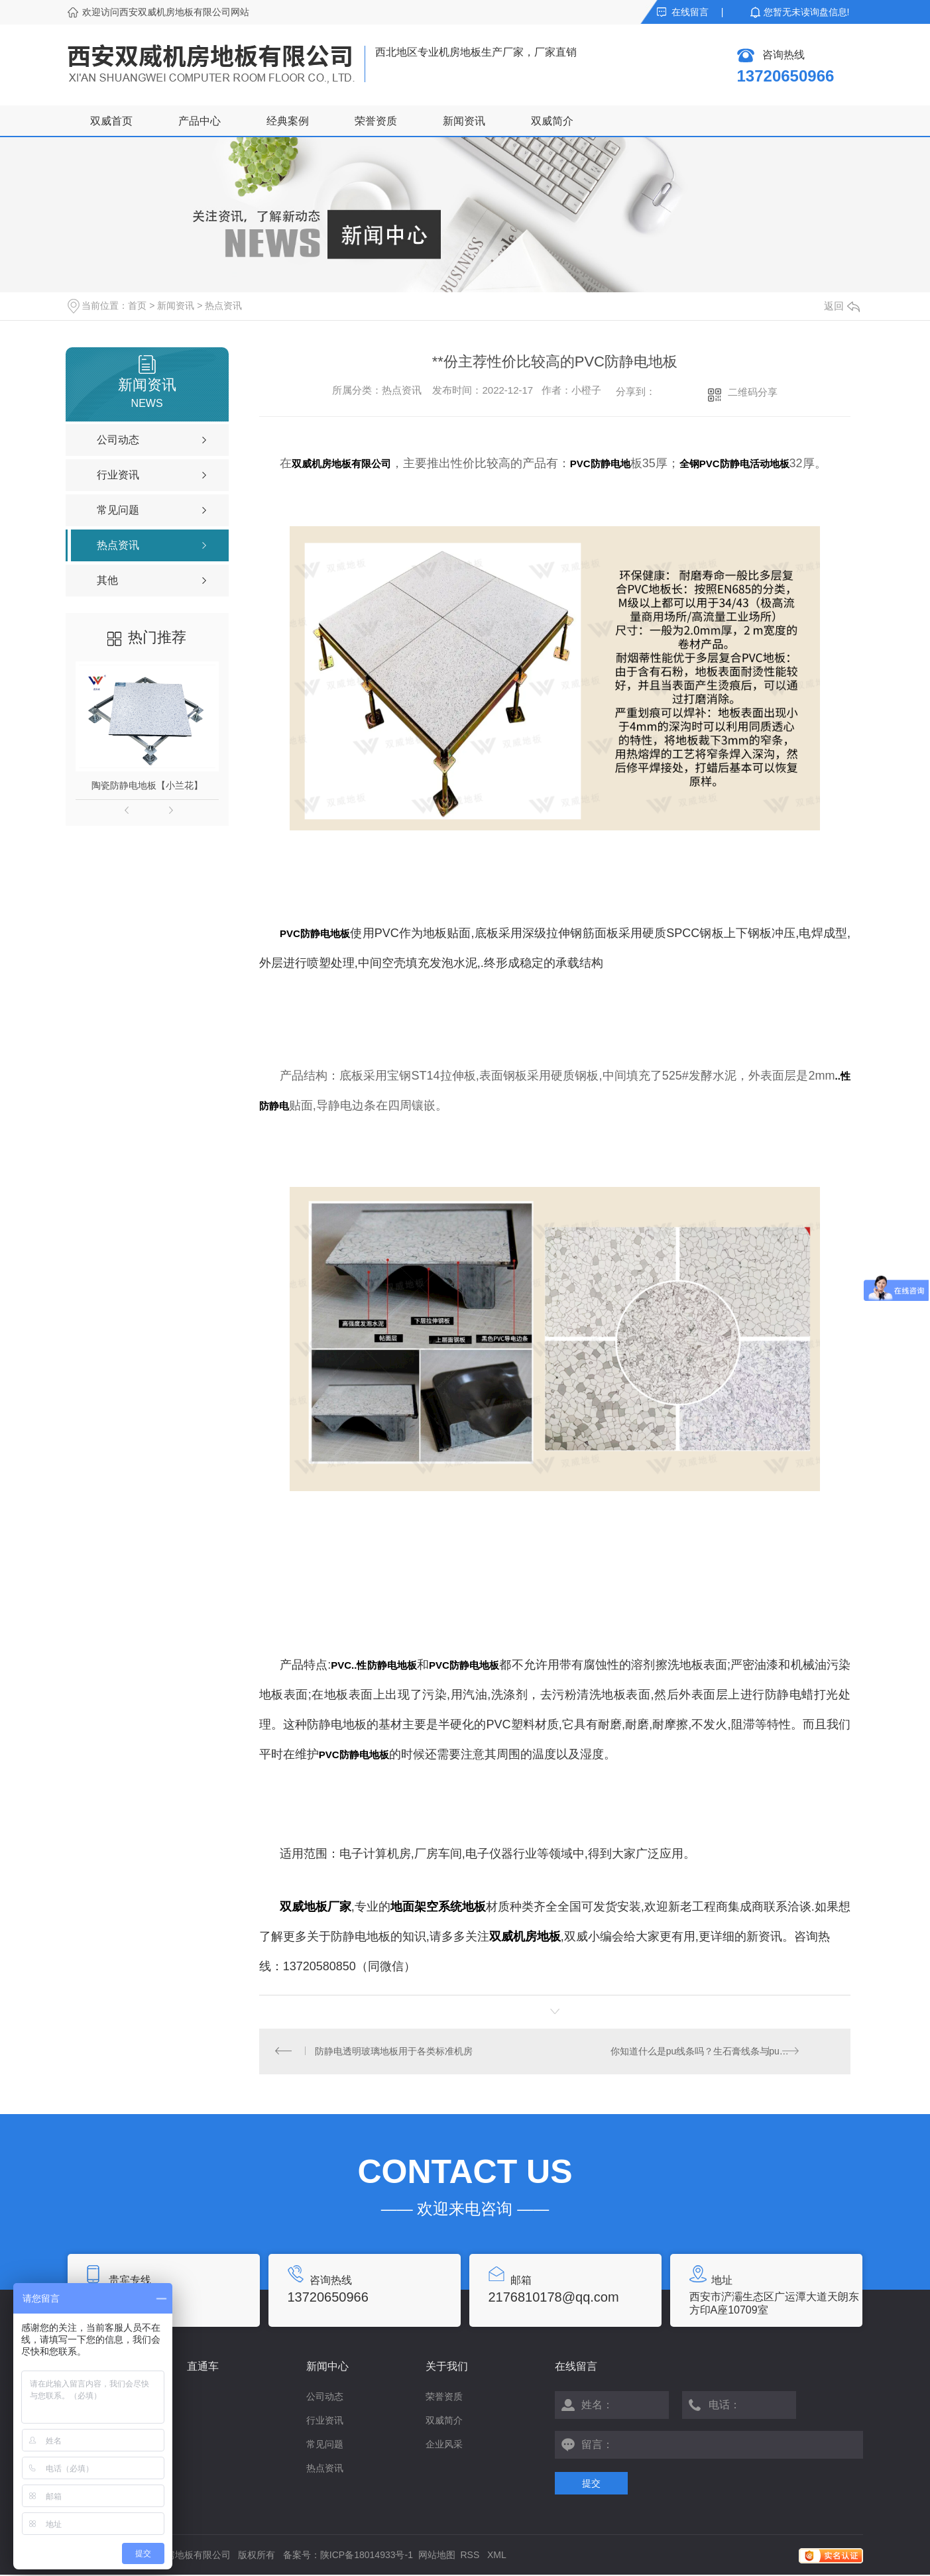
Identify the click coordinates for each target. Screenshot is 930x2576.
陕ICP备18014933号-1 (366, 2556)
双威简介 (552, 121)
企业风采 (444, 2445)
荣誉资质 (376, 121)
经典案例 (287, 121)
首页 (137, 305)
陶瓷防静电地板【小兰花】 (147, 785)
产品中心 (199, 121)
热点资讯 (223, 305)
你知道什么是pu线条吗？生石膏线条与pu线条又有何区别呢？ (722, 2051)
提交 (591, 2484)
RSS (472, 2556)
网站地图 (436, 2556)
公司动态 (324, 2397)
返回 (842, 305)
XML (496, 2556)
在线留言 (690, 12)
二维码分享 (753, 392)
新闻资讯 (464, 121)
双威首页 (111, 121)
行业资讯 (324, 2421)
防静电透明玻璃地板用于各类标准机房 (394, 2051)
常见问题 (324, 2445)
